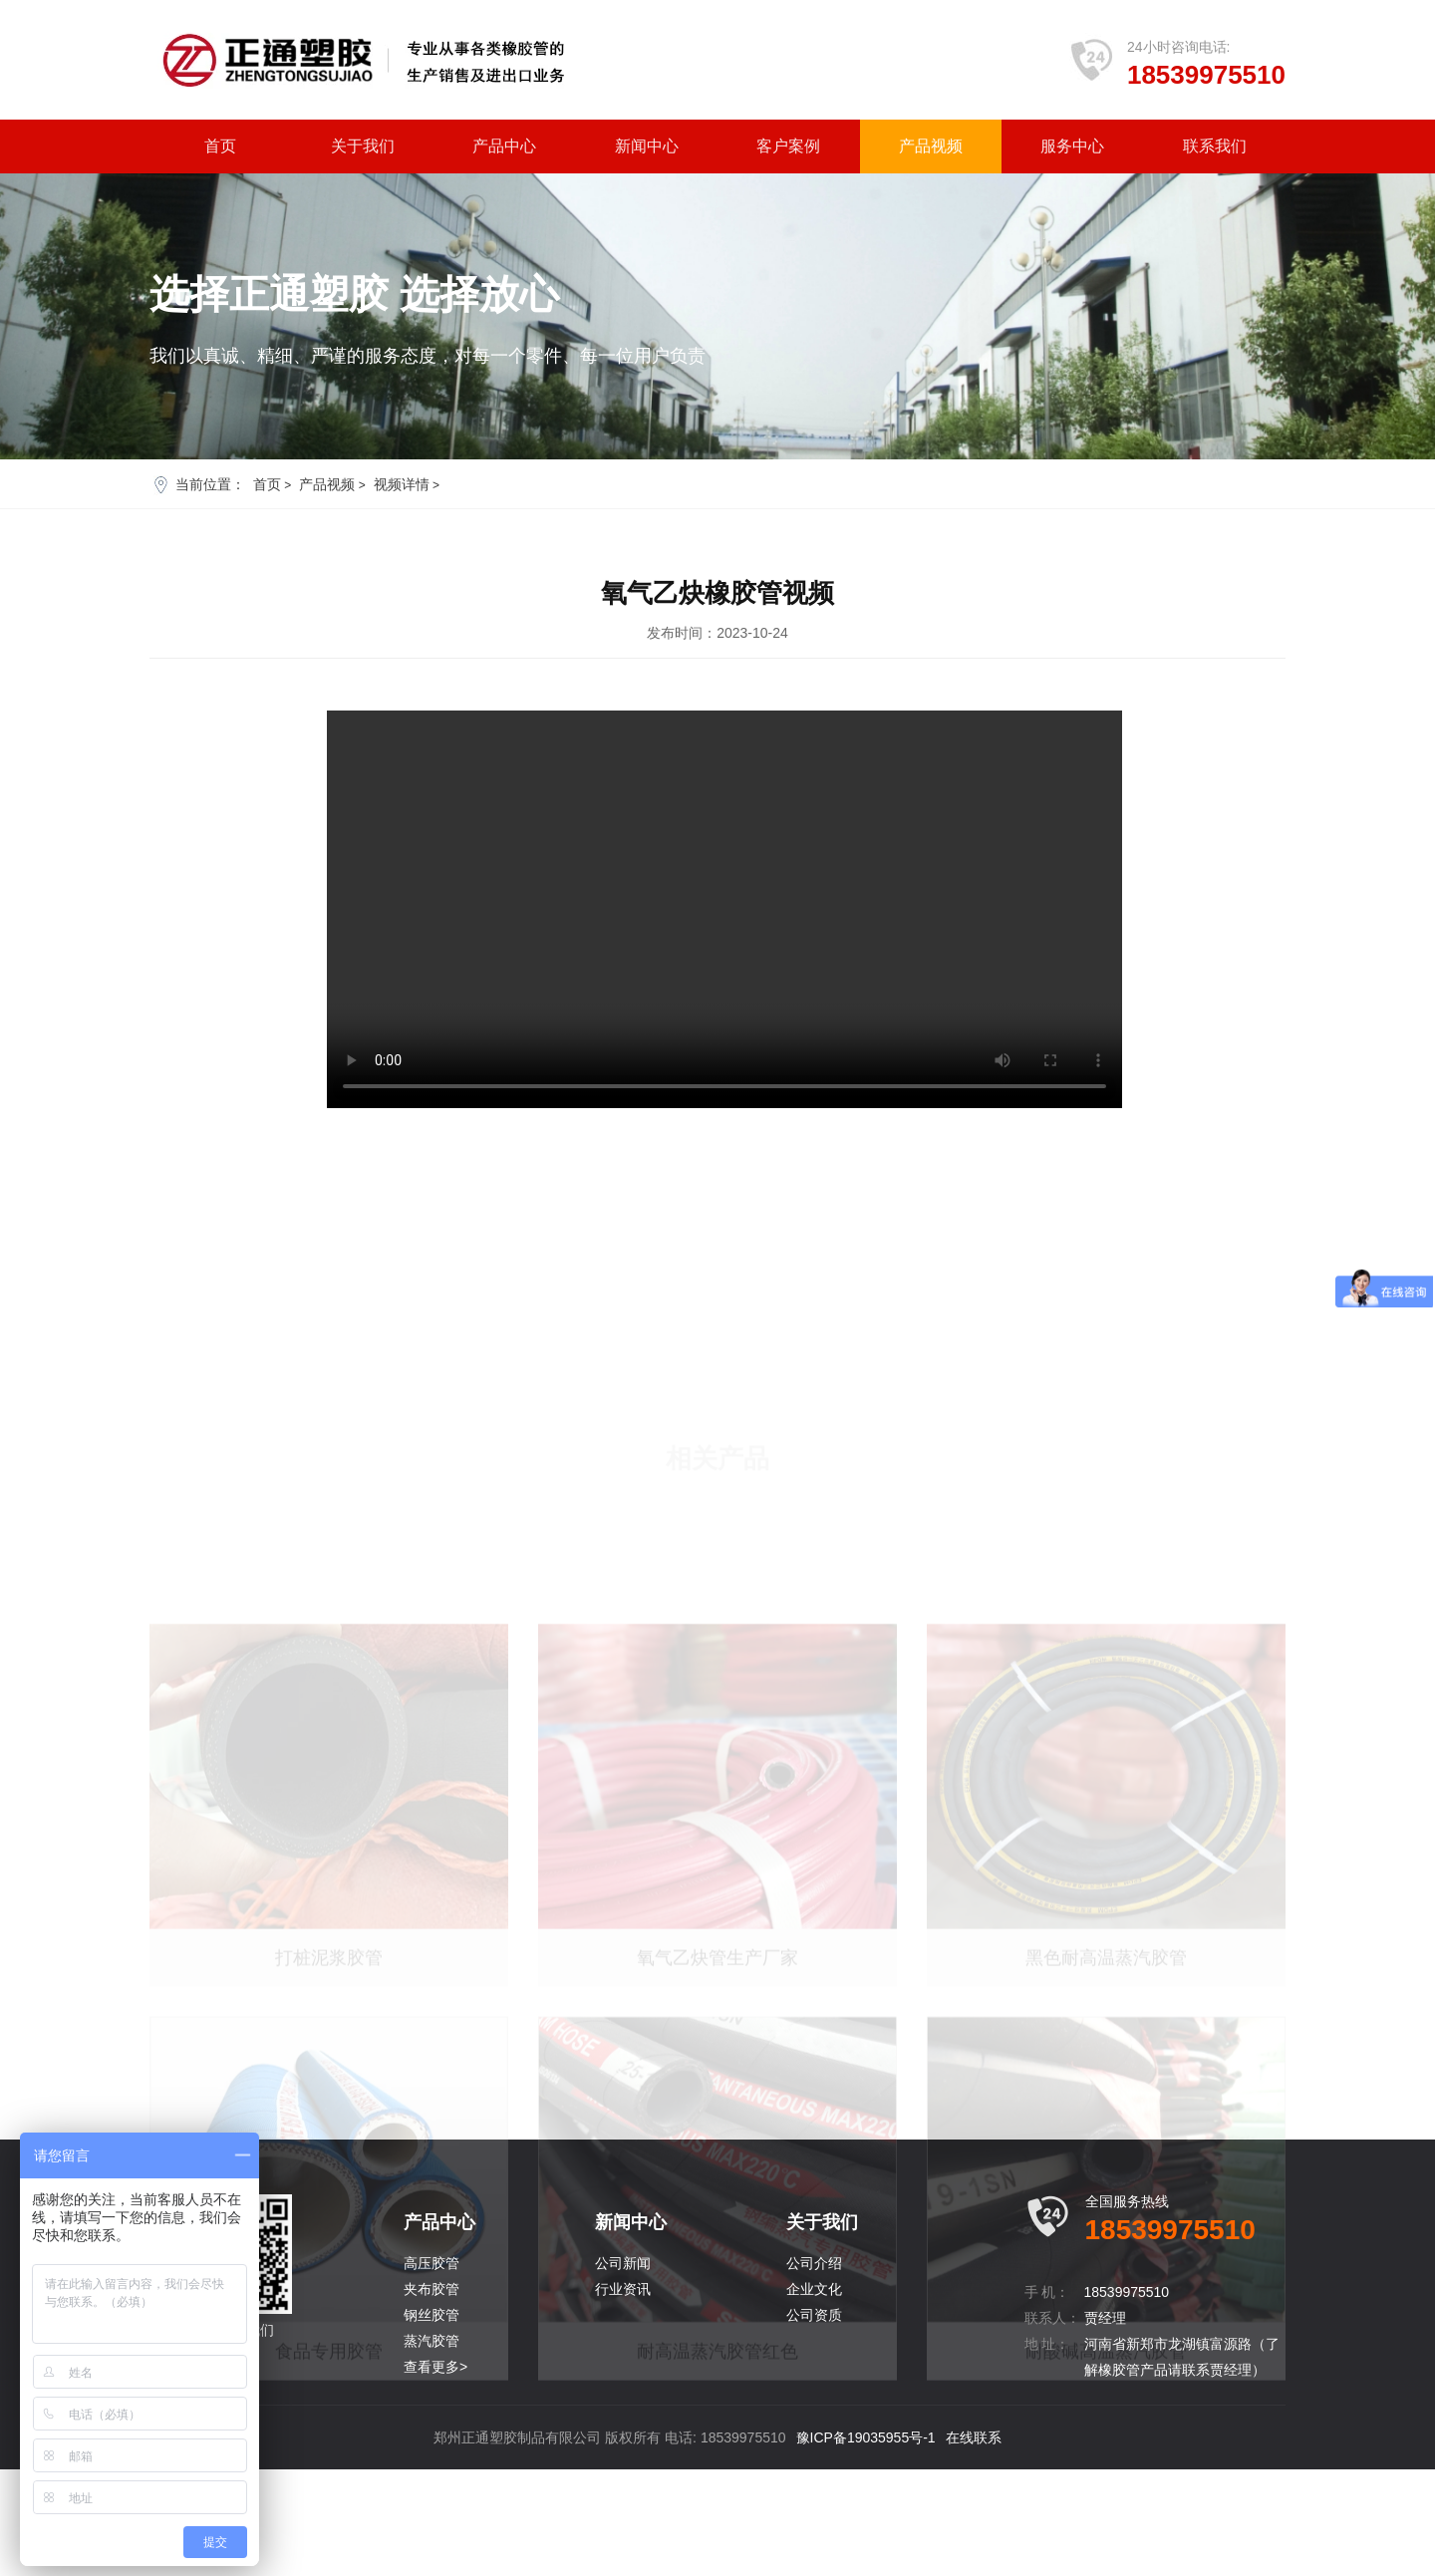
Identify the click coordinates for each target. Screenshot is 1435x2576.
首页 (220, 146)
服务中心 (1072, 146)
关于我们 (363, 146)
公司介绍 (814, 2370)
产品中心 (504, 146)
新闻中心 (647, 146)
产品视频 (931, 146)
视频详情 (402, 484)
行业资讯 (623, 2396)
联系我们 (1215, 146)
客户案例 (788, 146)
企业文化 (814, 2396)
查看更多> (435, 2473)
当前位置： (210, 484)
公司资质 (814, 2422)
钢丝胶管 (431, 2422)
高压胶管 (431, 2370)
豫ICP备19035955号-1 (866, 2544)
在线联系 (974, 2544)
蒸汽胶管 (431, 2447)
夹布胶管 (431, 2396)
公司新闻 (623, 2370)
